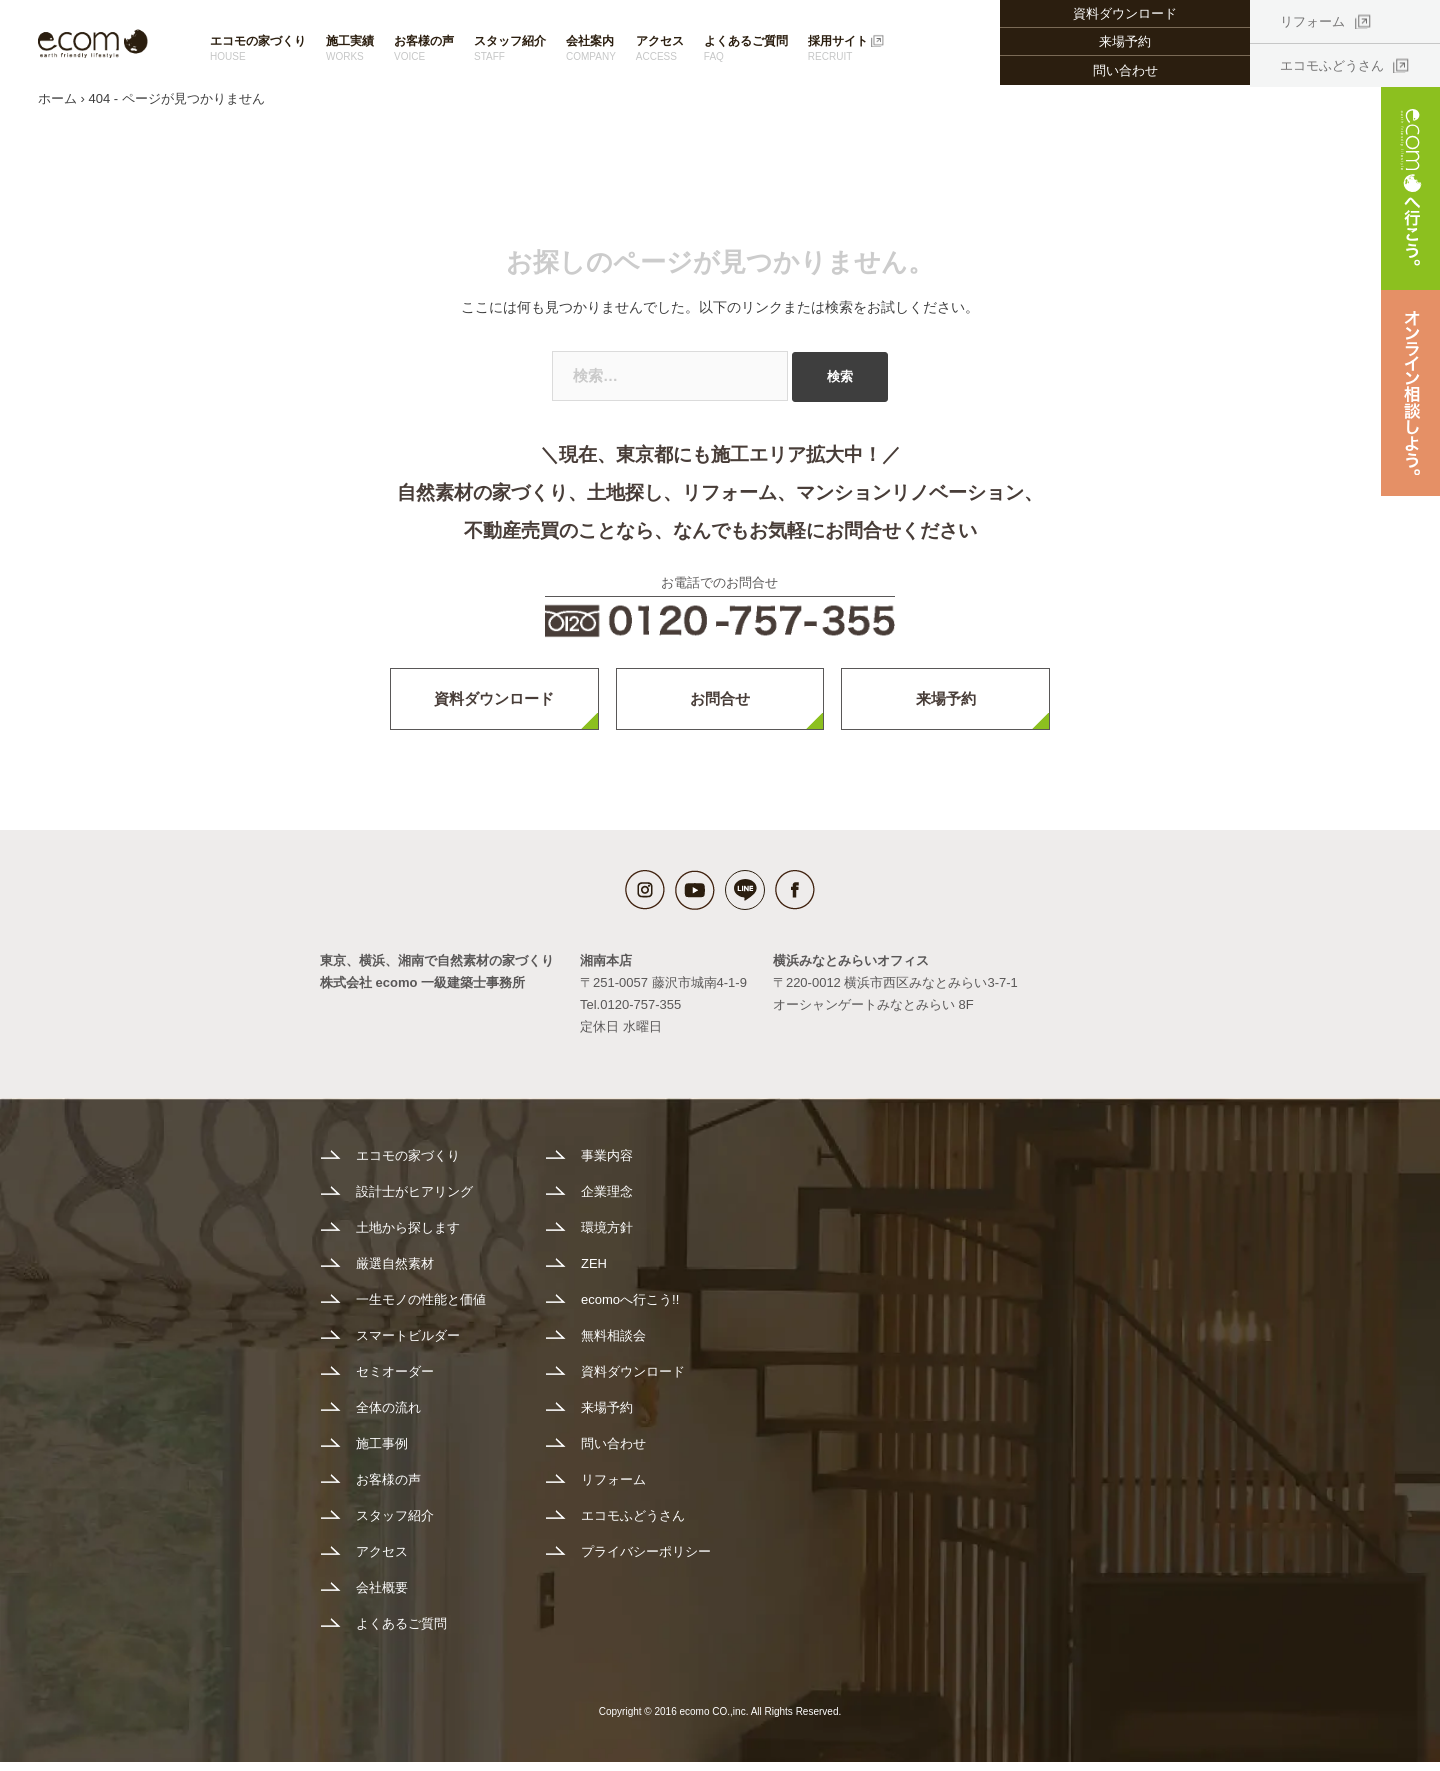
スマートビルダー (408, 1344)
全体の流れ (388, 1416)
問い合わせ (1125, 70)
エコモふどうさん (1332, 65)
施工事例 (382, 1452)
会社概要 (382, 1596)
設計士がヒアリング (414, 1200)
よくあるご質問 (746, 48)
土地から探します (408, 1236)
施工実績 (350, 48)
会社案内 (591, 48)
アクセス (660, 48)
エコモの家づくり (258, 48)
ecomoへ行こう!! (630, 1308)
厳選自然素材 (395, 1272)
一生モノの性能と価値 (421, 1308)
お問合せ (720, 706)
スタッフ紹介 (510, 48)
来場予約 (1125, 41)
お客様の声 (424, 48)
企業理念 (607, 1200)
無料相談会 (613, 1344)
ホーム (57, 107)
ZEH (594, 1272)
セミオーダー (395, 1380)
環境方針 (607, 1236)
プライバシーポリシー (646, 1560)
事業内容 (607, 1164)
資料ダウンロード (494, 706)
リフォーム (1312, 21)
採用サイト (838, 48)
